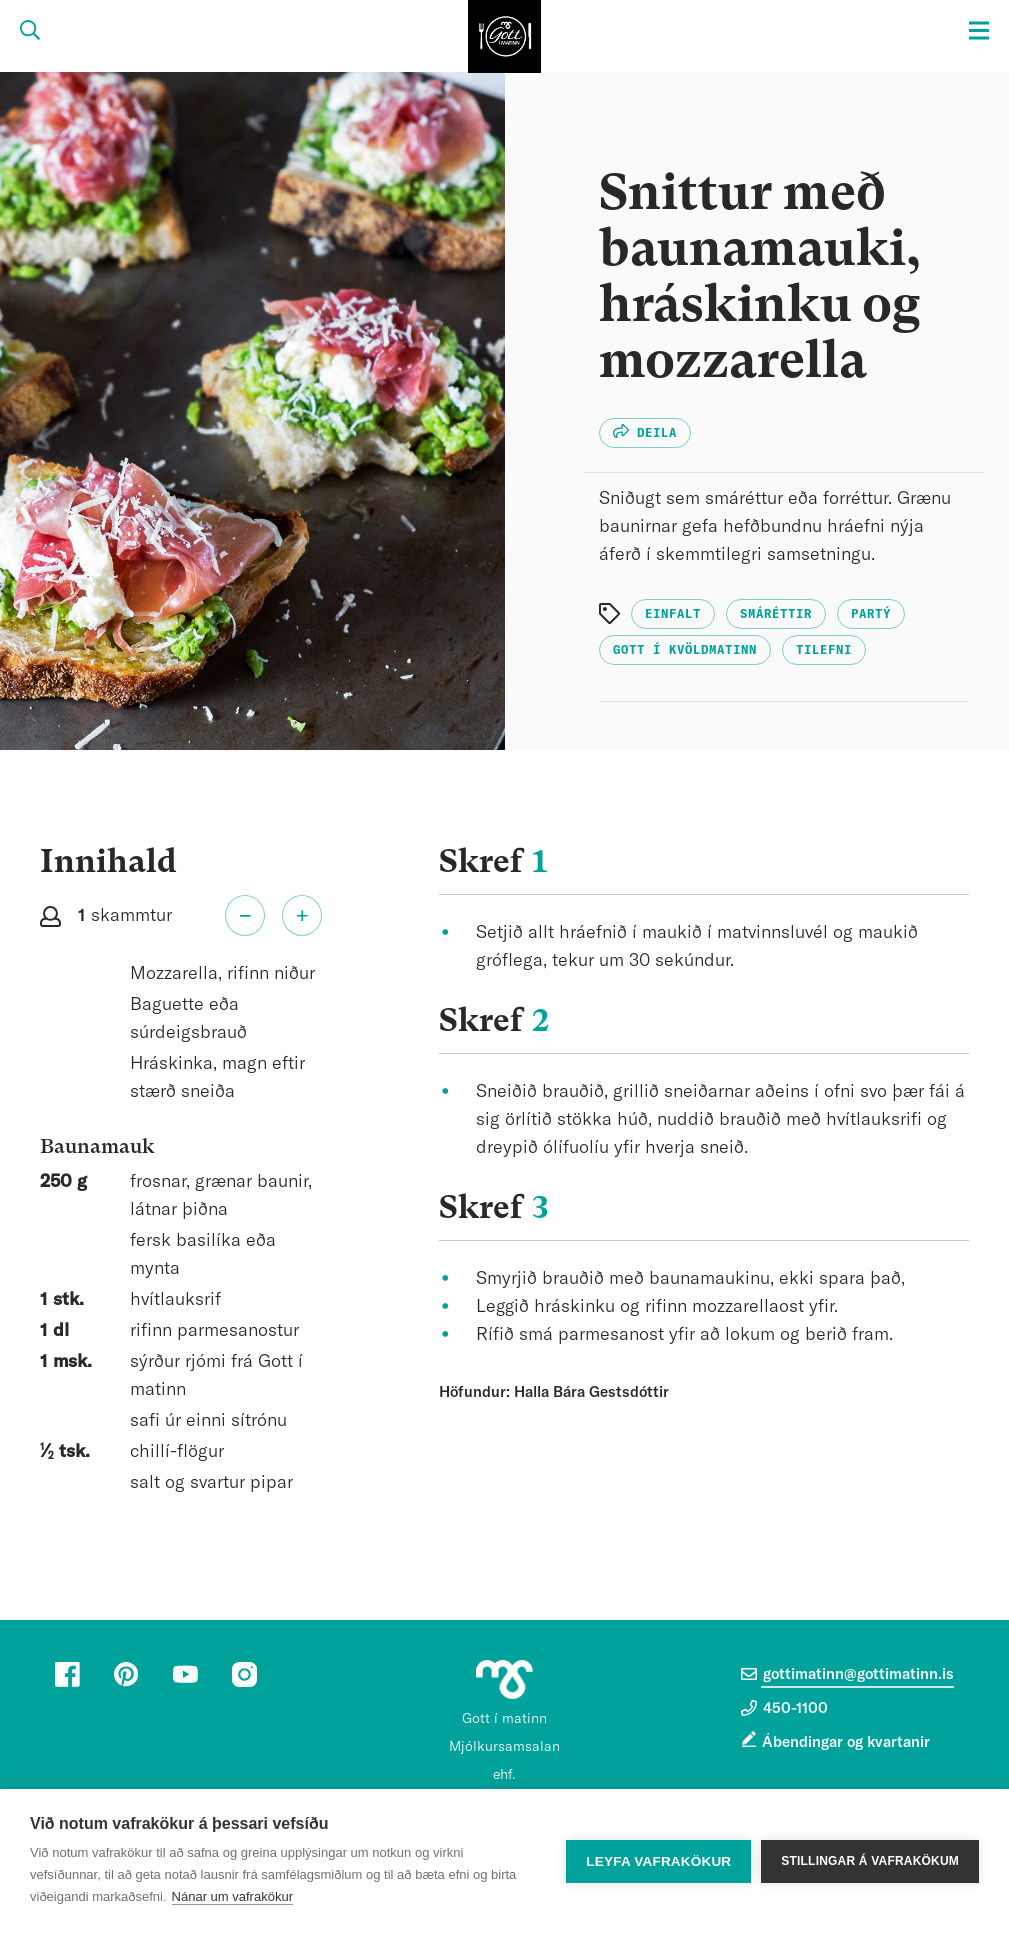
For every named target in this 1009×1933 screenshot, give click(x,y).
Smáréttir (776, 614)
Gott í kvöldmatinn (685, 650)
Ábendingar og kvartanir (846, 1742)
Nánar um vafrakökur (232, 1896)
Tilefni (824, 650)
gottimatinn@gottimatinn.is (847, 1674)
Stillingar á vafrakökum (870, 1861)
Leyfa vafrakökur (658, 1861)
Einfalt (673, 614)
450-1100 (784, 1708)
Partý (871, 614)
